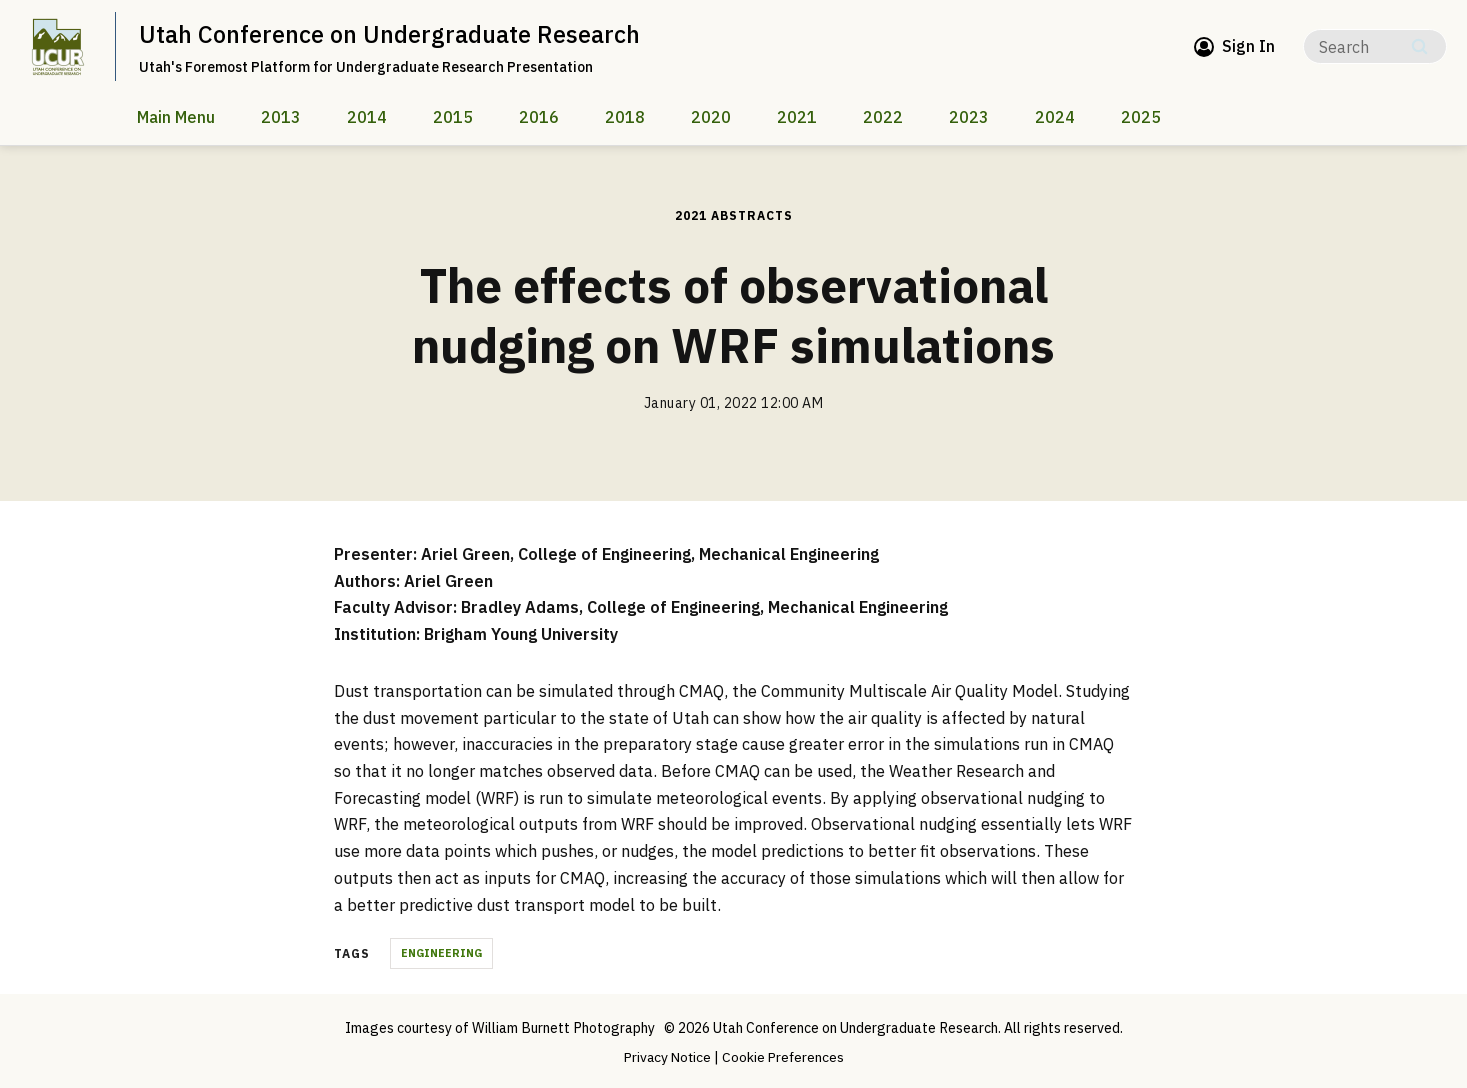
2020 (711, 117)
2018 (625, 117)
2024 (1055, 117)
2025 (1141, 117)
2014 (367, 117)
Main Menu (176, 117)
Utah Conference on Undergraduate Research (390, 34)
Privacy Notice (666, 1057)
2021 (797, 117)
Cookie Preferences (785, 1057)
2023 (969, 117)
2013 (281, 117)
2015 (453, 117)
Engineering (441, 953)
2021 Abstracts (734, 215)
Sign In (1248, 46)
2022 (883, 117)
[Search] (1375, 46)
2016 (539, 117)
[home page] (57, 47)
